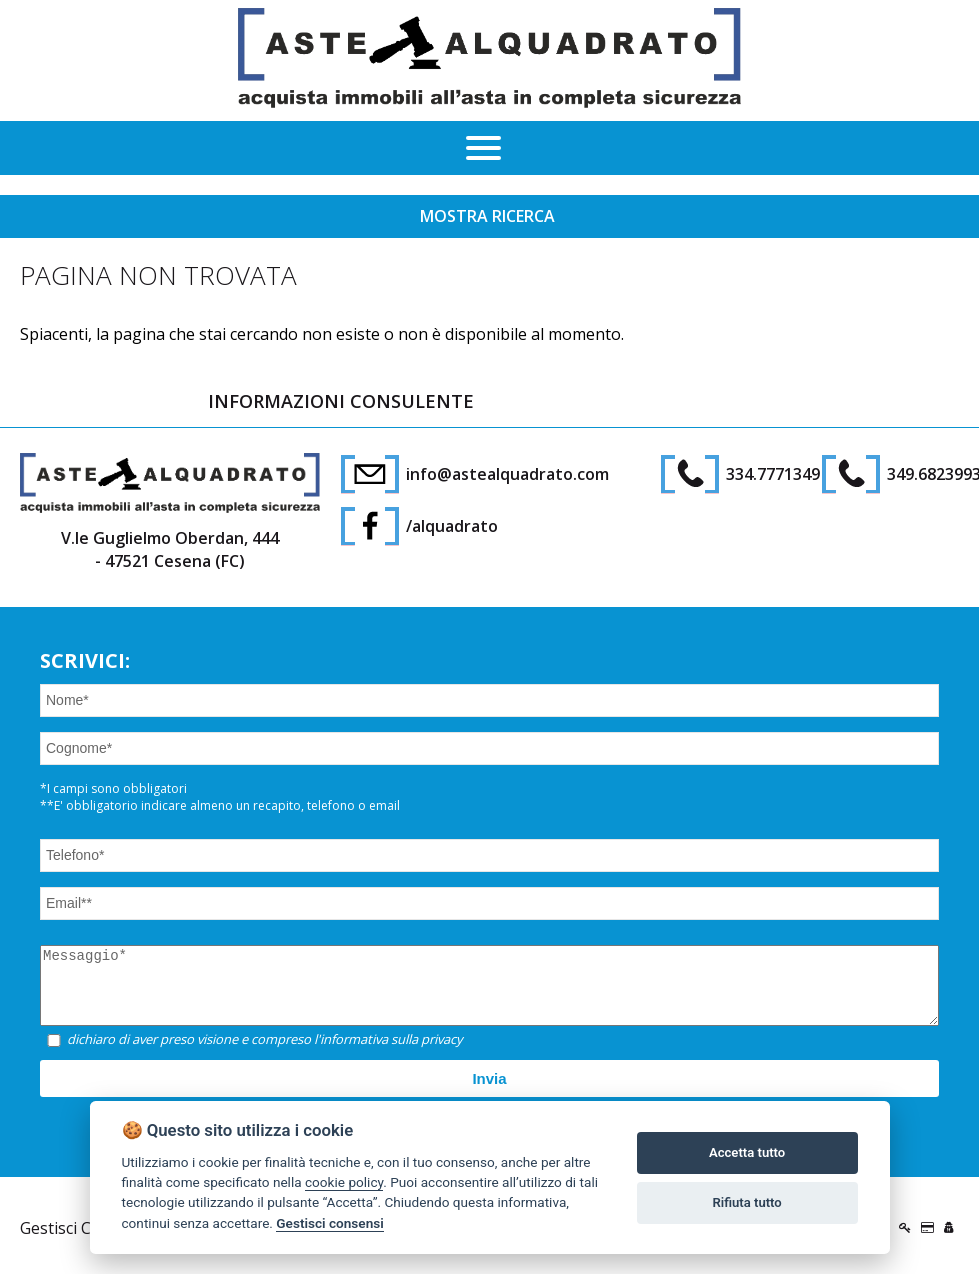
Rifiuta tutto (746, 1202)
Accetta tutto (747, 1152)
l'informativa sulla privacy (388, 1054)
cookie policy (344, 1182)
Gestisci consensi (329, 1223)
